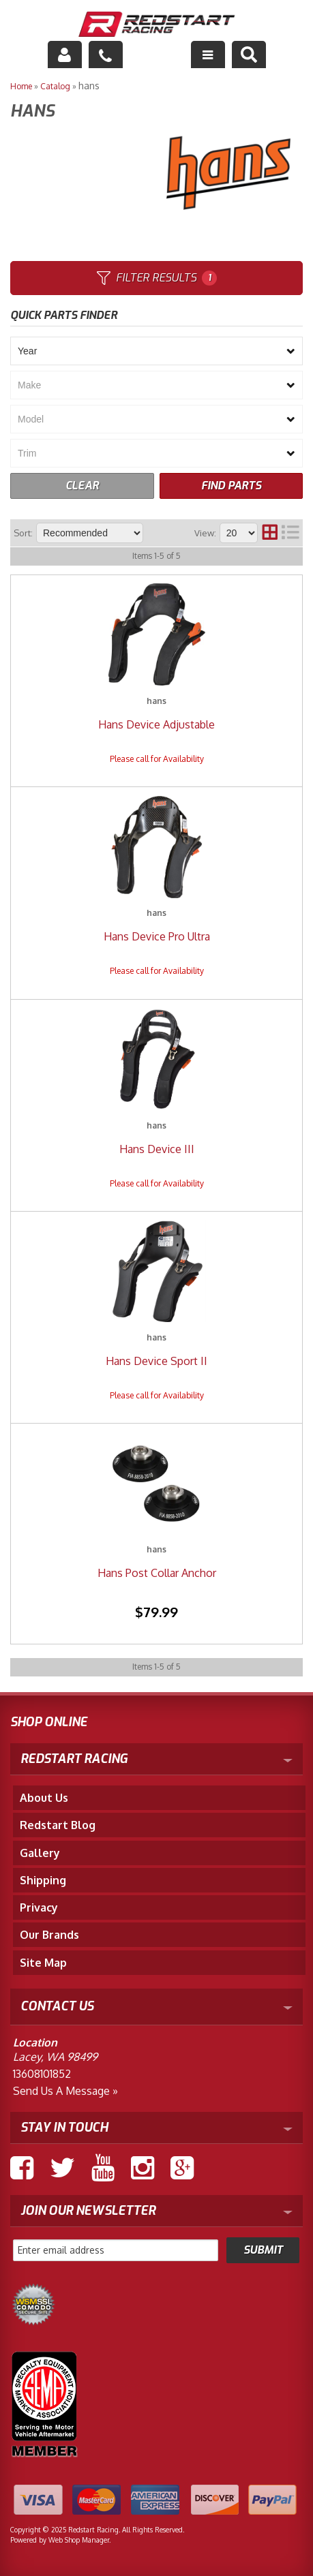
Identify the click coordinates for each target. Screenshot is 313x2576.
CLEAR (82, 485)
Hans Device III (156, 1149)
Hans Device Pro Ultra (157, 936)
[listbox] (156, 351)
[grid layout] (270, 533)
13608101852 (42, 2074)
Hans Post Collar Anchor (157, 1573)
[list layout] (290, 533)
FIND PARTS (231, 485)
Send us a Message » (65, 2091)
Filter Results (157, 278)
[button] (249, 54)
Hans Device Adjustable (156, 724)
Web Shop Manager (78, 2540)
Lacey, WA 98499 (55, 2057)
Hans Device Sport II (156, 1361)
